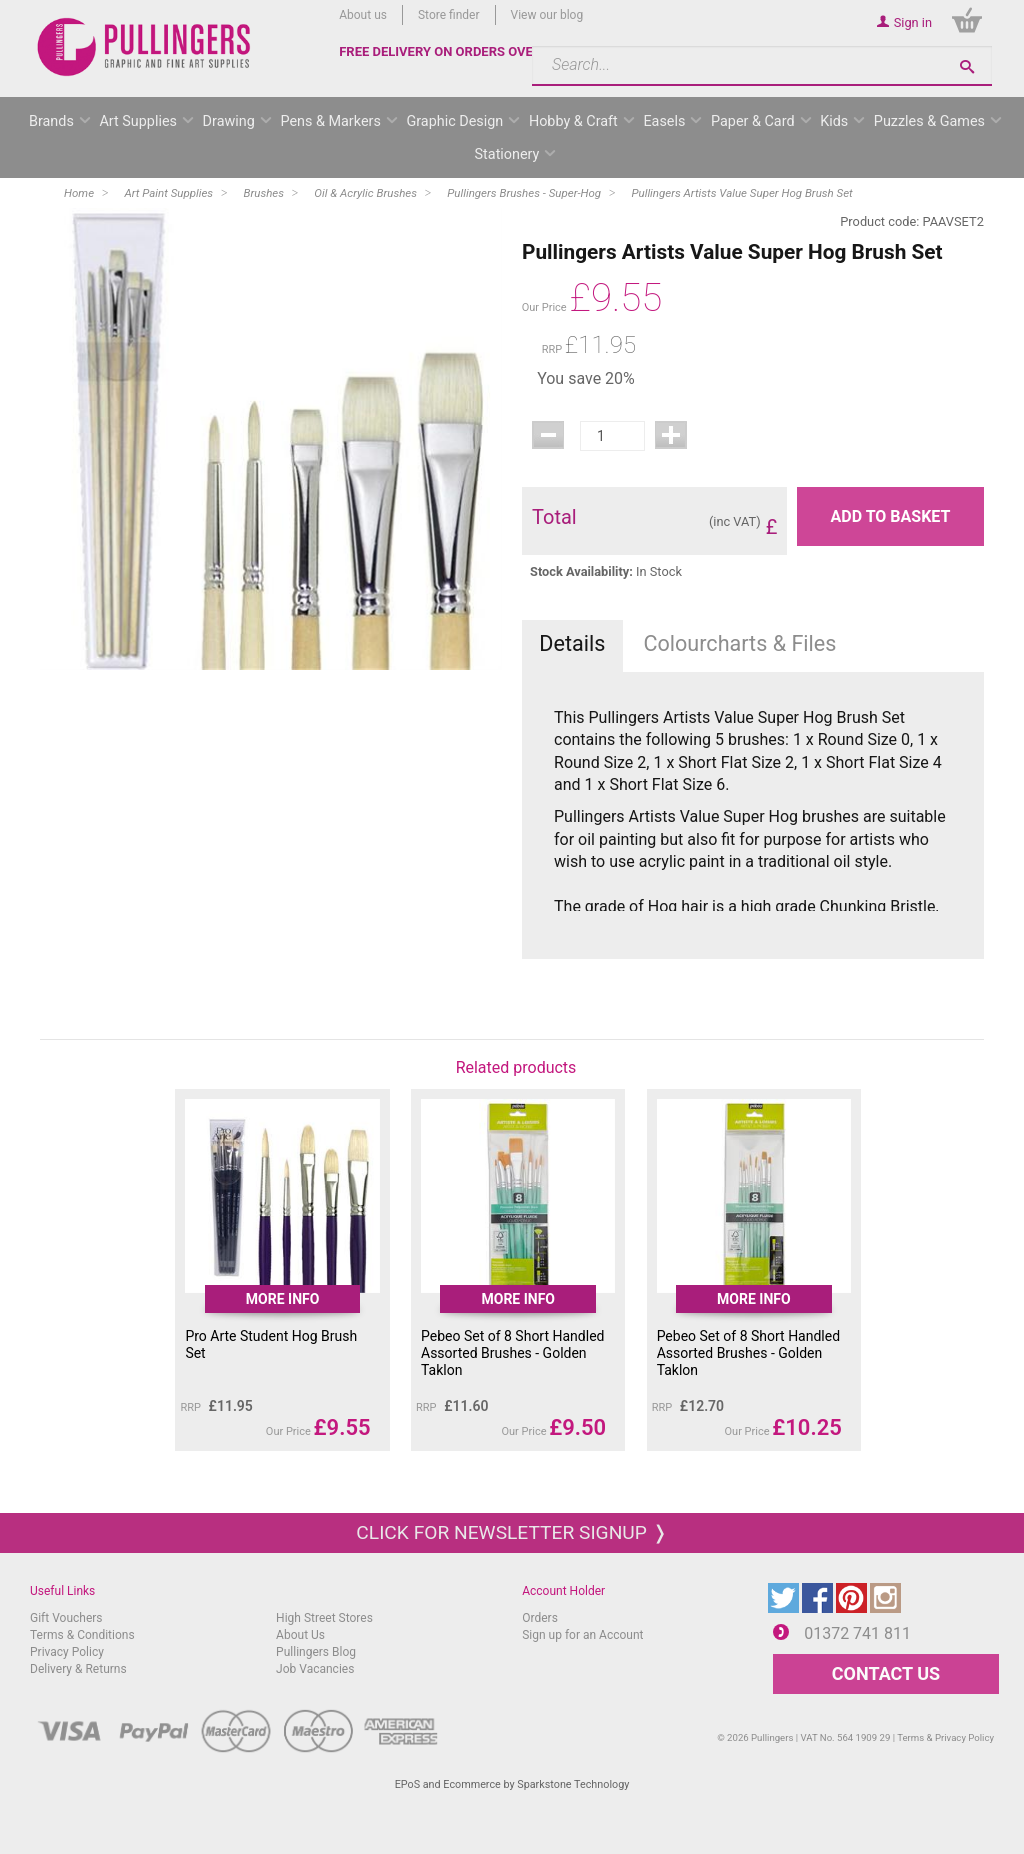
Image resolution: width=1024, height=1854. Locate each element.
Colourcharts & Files (739, 643)
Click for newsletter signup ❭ (511, 1532)
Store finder (449, 15)
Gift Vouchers (66, 1618)
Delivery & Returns (78, 1669)
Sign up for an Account (582, 1635)
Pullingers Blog (316, 1652)
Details (572, 643)
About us (363, 15)
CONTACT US (886, 1673)
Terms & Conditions (82, 1635)
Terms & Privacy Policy (945, 1737)
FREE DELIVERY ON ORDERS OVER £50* (456, 51)
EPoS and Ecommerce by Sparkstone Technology (512, 1784)
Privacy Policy (67, 1652)
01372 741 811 (857, 1633)
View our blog (547, 15)
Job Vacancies (315, 1669)
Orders (540, 1618)
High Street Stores (324, 1618)
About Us (300, 1635)
